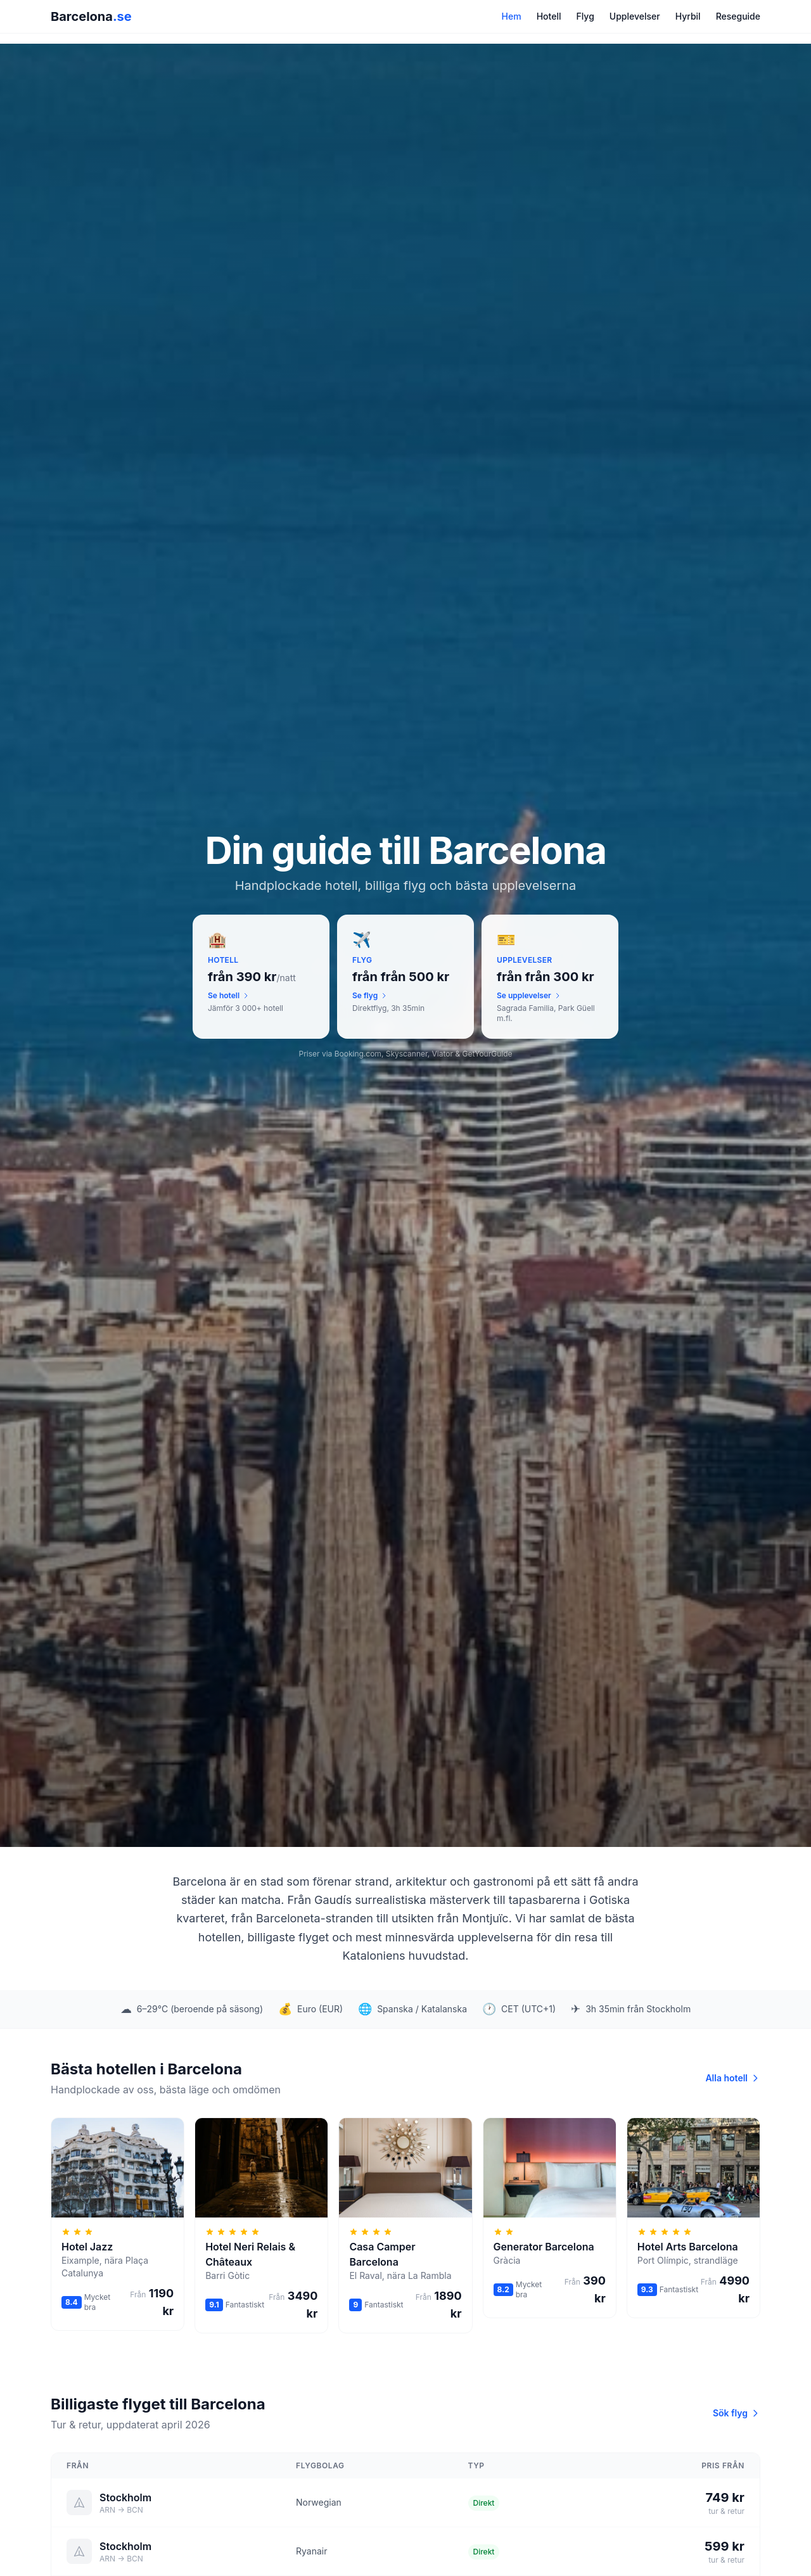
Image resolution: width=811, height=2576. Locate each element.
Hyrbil (688, 16)
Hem (511, 16)
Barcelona (91, 16)
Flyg (585, 16)
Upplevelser (635, 16)
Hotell (549, 16)
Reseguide (738, 16)
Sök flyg (736, 2413)
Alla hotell (732, 2077)
